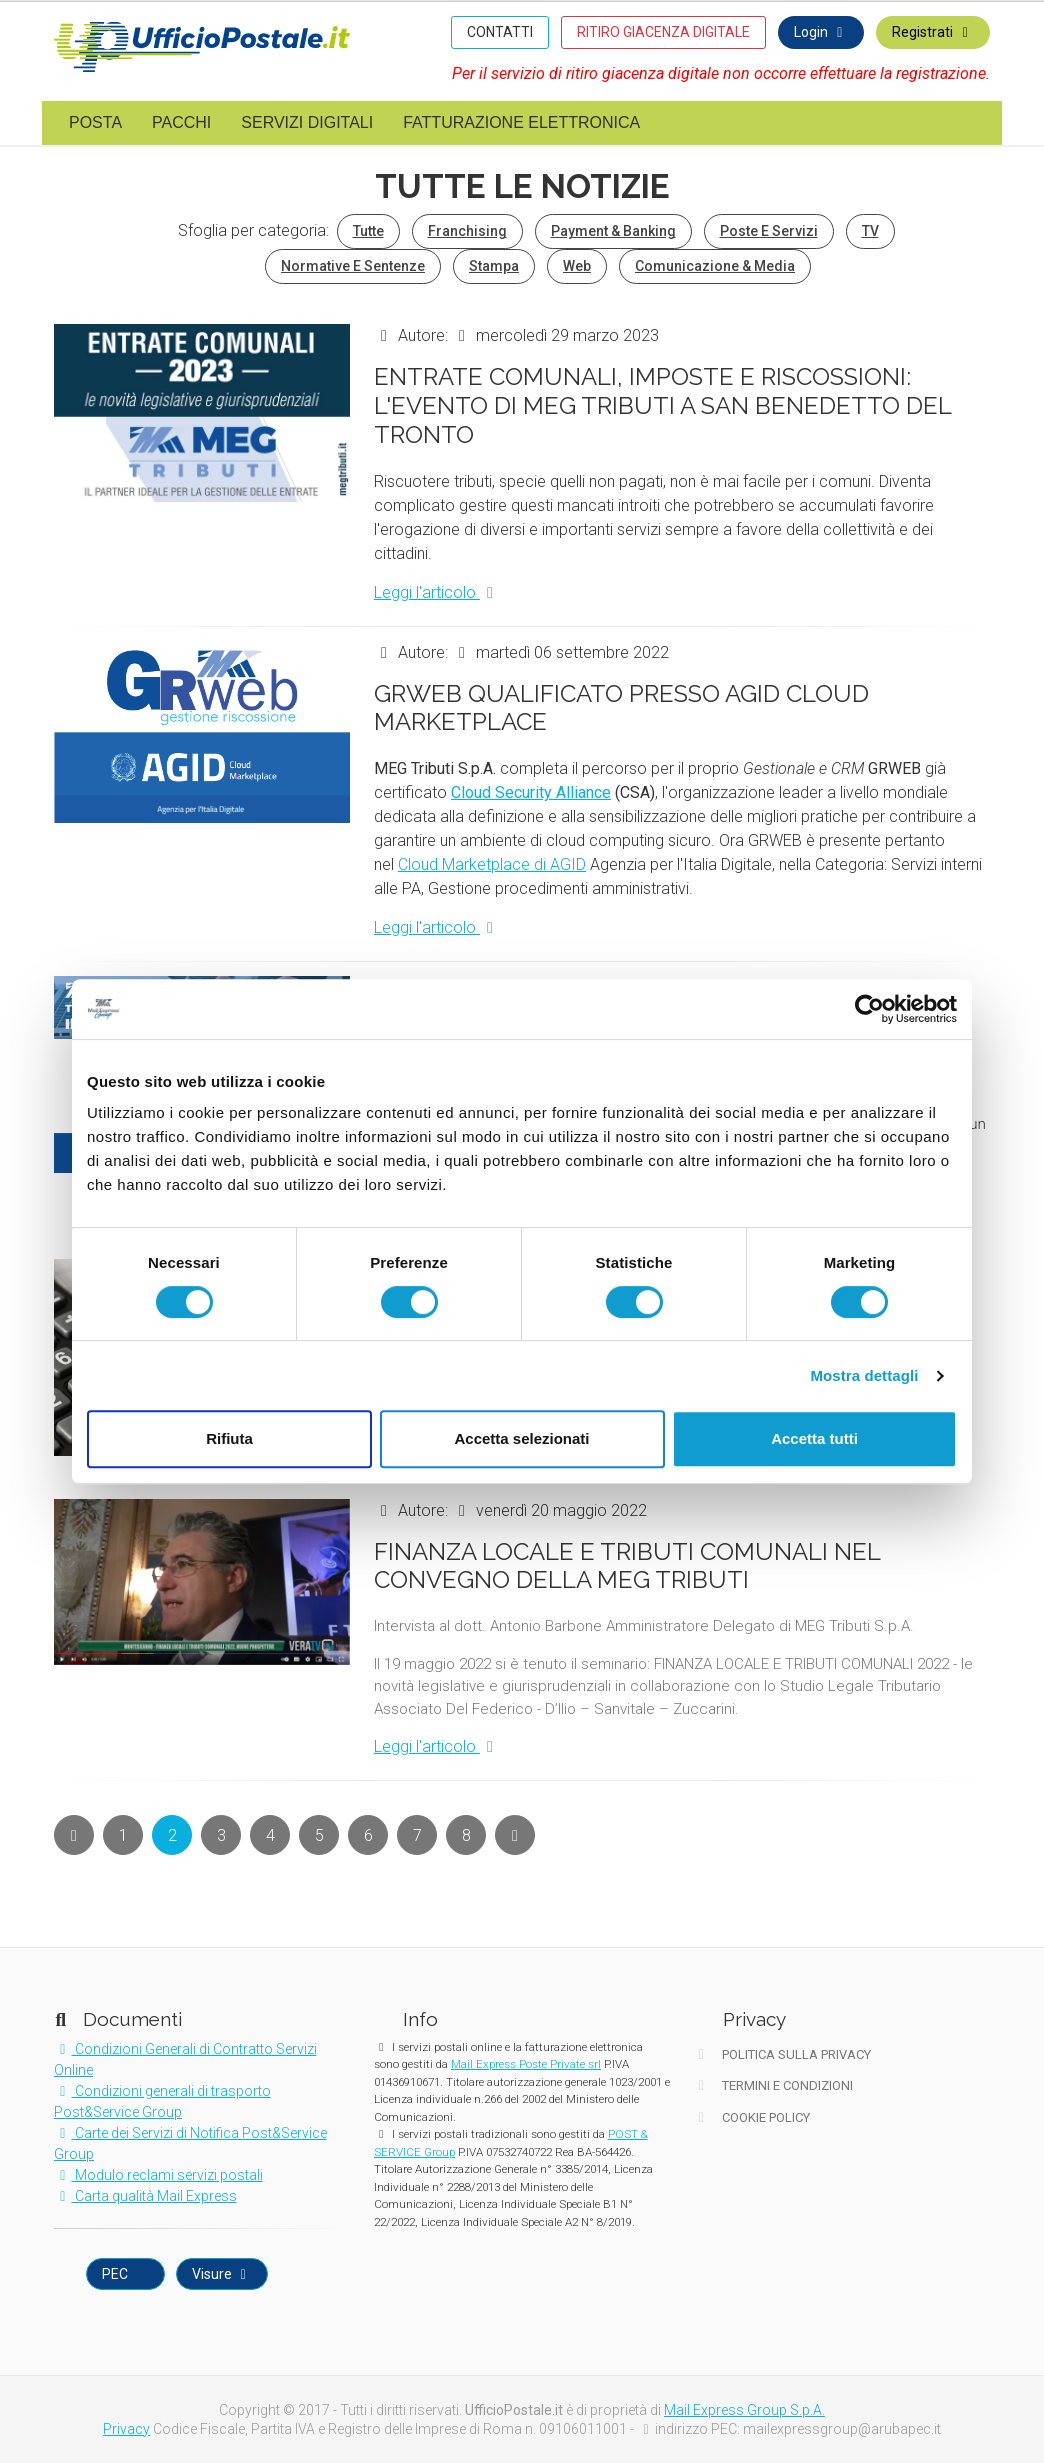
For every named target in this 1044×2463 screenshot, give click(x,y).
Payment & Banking (613, 231)
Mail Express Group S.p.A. (744, 2410)
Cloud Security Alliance (531, 792)
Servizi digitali (307, 122)
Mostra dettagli (864, 1375)
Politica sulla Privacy (782, 2054)
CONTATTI (500, 32)
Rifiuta (229, 1438)
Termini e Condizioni (773, 2085)
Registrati (933, 32)
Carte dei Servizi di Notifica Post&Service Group (190, 2143)
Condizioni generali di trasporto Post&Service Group (162, 2101)
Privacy (126, 2429)
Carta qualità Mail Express (145, 2196)
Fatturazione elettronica (521, 122)
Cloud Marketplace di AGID (492, 864)
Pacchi (181, 122)
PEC (116, 2274)
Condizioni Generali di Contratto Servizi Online (185, 2059)
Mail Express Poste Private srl (526, 2064)
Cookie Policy (752, 2117)
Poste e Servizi (769, 231)
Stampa (494, 266)
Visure (222, 2274)
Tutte (368, 231)
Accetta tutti (814, 1438)
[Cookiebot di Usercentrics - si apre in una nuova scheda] (869, 1009)
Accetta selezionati (521, 1438)
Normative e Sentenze (353, 266)
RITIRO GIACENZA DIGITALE (663, 32)
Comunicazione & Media (715, 266)
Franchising (467, 231)
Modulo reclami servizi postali (158, 2175)
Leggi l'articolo (437, 592)
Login (821, 32)
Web (577, 266)
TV (870, 231)
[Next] (74, 1835)
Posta (95, 122)
